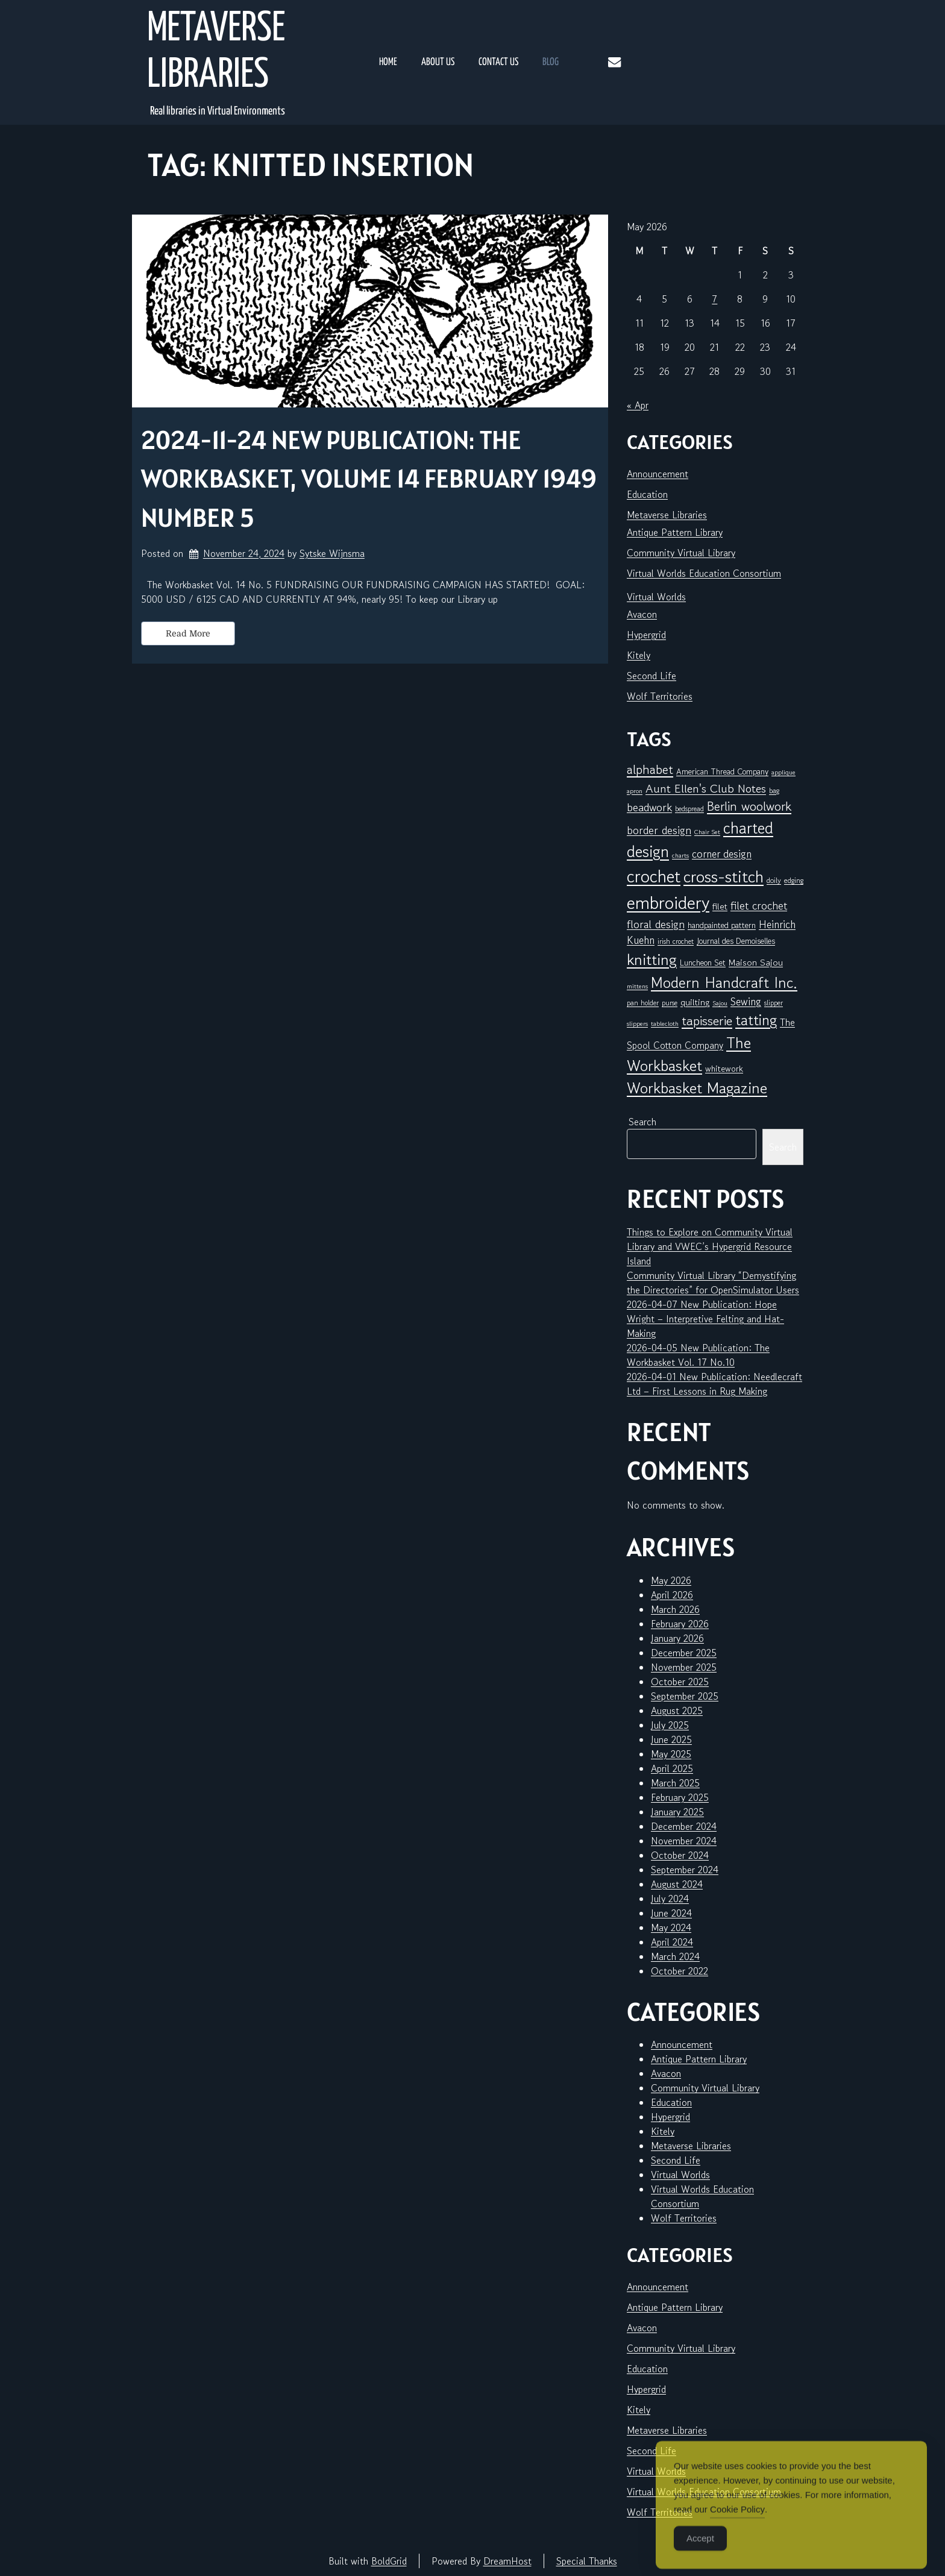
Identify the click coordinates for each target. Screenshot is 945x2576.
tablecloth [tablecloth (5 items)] (665, 1023)
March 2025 (675, 1783)
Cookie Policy (737, 2524)
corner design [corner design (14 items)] (722, 853)
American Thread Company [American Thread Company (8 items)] (722, 771)
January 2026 (677, 1638)
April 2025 (672, 1768)
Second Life (651, 675)
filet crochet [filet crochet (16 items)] (758, 905)
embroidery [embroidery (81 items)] (668, 902)
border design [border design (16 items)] (659, 830)
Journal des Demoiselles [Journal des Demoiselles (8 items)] (736, 941)
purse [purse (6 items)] (669, 1002)
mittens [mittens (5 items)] (637, 986)
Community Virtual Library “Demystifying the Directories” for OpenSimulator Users (713, 1282)
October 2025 (680, 1681)
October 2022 (679, 1971)
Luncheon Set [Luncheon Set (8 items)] (703, 963)
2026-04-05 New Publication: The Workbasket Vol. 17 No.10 (698, 1354)
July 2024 (670, 1898)
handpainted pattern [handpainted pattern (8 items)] (722, 925)
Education (647, 494)
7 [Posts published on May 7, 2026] (714, 299)
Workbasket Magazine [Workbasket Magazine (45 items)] (697, 1088)
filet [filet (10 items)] (719, 906)
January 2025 (677, 1812)
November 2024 (684, 1840)
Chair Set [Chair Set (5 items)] (707, 832)
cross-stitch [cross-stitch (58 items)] (723, 876)
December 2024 (684, 1826)
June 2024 (671, 1913)
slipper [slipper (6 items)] (773, 1002)
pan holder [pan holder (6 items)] (643, 1002)
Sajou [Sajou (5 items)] (719, 1003)
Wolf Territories (659, 696)
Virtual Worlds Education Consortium (704, 573)
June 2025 (671, 1739)
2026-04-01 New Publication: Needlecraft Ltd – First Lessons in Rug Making (714, 1383)
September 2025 (684, 1696)
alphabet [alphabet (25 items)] (650, 770)
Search (642, 1121)
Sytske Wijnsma (332, 553)
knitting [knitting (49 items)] (652, 959)
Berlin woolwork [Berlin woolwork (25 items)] (749, 806)
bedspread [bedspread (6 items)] (689, 808)
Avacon (642, 614)
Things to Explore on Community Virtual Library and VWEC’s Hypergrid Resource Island (710, 1246)
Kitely (638, 655)
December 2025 (684, 1652)
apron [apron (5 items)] (634, 791)
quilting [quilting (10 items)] (694, 1002)
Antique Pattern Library (675, 532)
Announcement (657, 474)
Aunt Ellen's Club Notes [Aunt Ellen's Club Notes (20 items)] (705, 788)
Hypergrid (646, 634)
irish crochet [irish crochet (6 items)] (676, 941)
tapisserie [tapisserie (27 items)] (707, 1020)
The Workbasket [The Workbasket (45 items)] (689, 1054)
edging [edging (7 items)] (793, 880)
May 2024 (671, 1927)
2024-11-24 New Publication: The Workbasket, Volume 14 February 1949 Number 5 (369, 478)
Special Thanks (586, 2561)
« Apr (637, 405)
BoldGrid (389, 2561)
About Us (437, 62)
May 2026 (671, 1580)
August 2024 (677, 1884)
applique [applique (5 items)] (783, 772)
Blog (550, 62)
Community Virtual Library (681, 552)
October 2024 (680, 1855)
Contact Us (498, 62)
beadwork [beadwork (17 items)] (649, 807)
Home (388, 62)
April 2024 (672, 1942)
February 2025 (680, 1797)
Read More (188, 633)
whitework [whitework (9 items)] (724, 1068)
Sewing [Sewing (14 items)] (745, 1001)
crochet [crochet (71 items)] (653, 876)
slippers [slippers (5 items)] (637, 1023)
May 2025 (671, 1754)
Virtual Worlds (656, 596)
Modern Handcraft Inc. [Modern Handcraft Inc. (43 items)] (724, 982)
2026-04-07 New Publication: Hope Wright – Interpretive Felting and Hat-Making (705, 1318)
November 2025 (684, 1667)
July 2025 (670, 1725)
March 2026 (675, 1609)
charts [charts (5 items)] (680, 855)
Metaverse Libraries (216, 52)
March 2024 (675, 1956)
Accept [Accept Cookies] (700, 2553)
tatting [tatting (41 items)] (756, 1020)
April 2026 (672, 1595)
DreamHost (507, 2561)
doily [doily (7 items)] (774, 880)
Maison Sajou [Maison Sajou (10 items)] (756, 962)
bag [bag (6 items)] (774, 790)
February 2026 (680, 1623)
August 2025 (677, 1710)
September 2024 (684, 1869)
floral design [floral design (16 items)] (656, 924)
